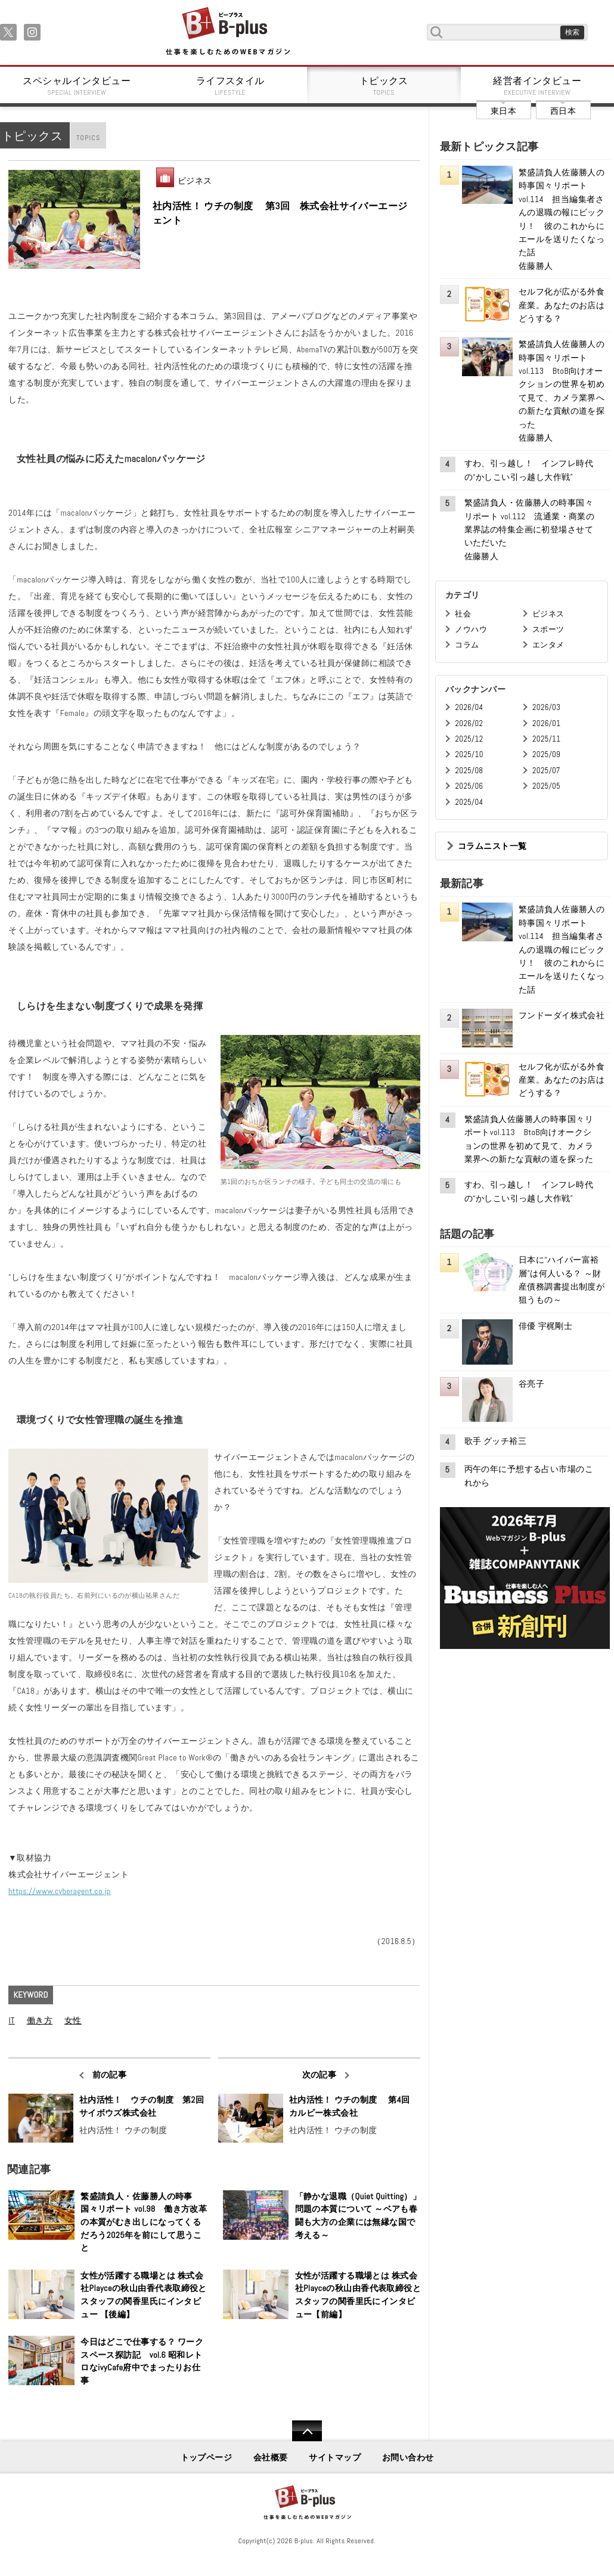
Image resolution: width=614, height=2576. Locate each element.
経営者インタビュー (538, 86)
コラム (467, 645)
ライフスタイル (231, 86)
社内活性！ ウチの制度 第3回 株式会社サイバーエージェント (280, 213)
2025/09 (546, 754)
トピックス (384, 86)
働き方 (39, 2020)
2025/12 (469, 739)
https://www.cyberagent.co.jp (59, 1891)
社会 (463, 614)
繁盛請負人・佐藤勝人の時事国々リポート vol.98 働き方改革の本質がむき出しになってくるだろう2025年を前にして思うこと (143, 2222)
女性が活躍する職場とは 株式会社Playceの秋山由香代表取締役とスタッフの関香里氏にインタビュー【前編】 (358, 2295)
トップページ (206, 2457)
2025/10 (469, 754)
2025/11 (546, 739)
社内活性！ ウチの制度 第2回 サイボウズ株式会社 (141, 2106)
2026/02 (469, 723)
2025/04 (469, 802)
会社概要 (270, 2457)
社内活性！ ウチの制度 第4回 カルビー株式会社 (351, 2106)
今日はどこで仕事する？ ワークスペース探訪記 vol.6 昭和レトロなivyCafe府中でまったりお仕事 (141, 2361)
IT (11, 2020)
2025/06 (469, 786)
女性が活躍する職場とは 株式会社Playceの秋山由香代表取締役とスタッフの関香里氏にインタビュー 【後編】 (143, 2295)
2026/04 (469, 707)
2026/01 (546, 723)
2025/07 (546, 770)
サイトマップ (335, 2457)
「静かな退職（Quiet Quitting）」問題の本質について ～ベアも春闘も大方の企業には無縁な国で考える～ (358, 2215)
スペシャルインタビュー (77, 86)
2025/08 (469, 770)
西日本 (563, 111)
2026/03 (546, 707)
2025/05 (546, 786)
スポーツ (548, 629)
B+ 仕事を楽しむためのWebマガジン (227, 32)
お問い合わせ (408, 2457)
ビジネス (195, 180)
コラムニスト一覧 (492, 846)
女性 (73, 2020)
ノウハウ (471, 629)
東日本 (503, 111)
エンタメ (548, 645)
